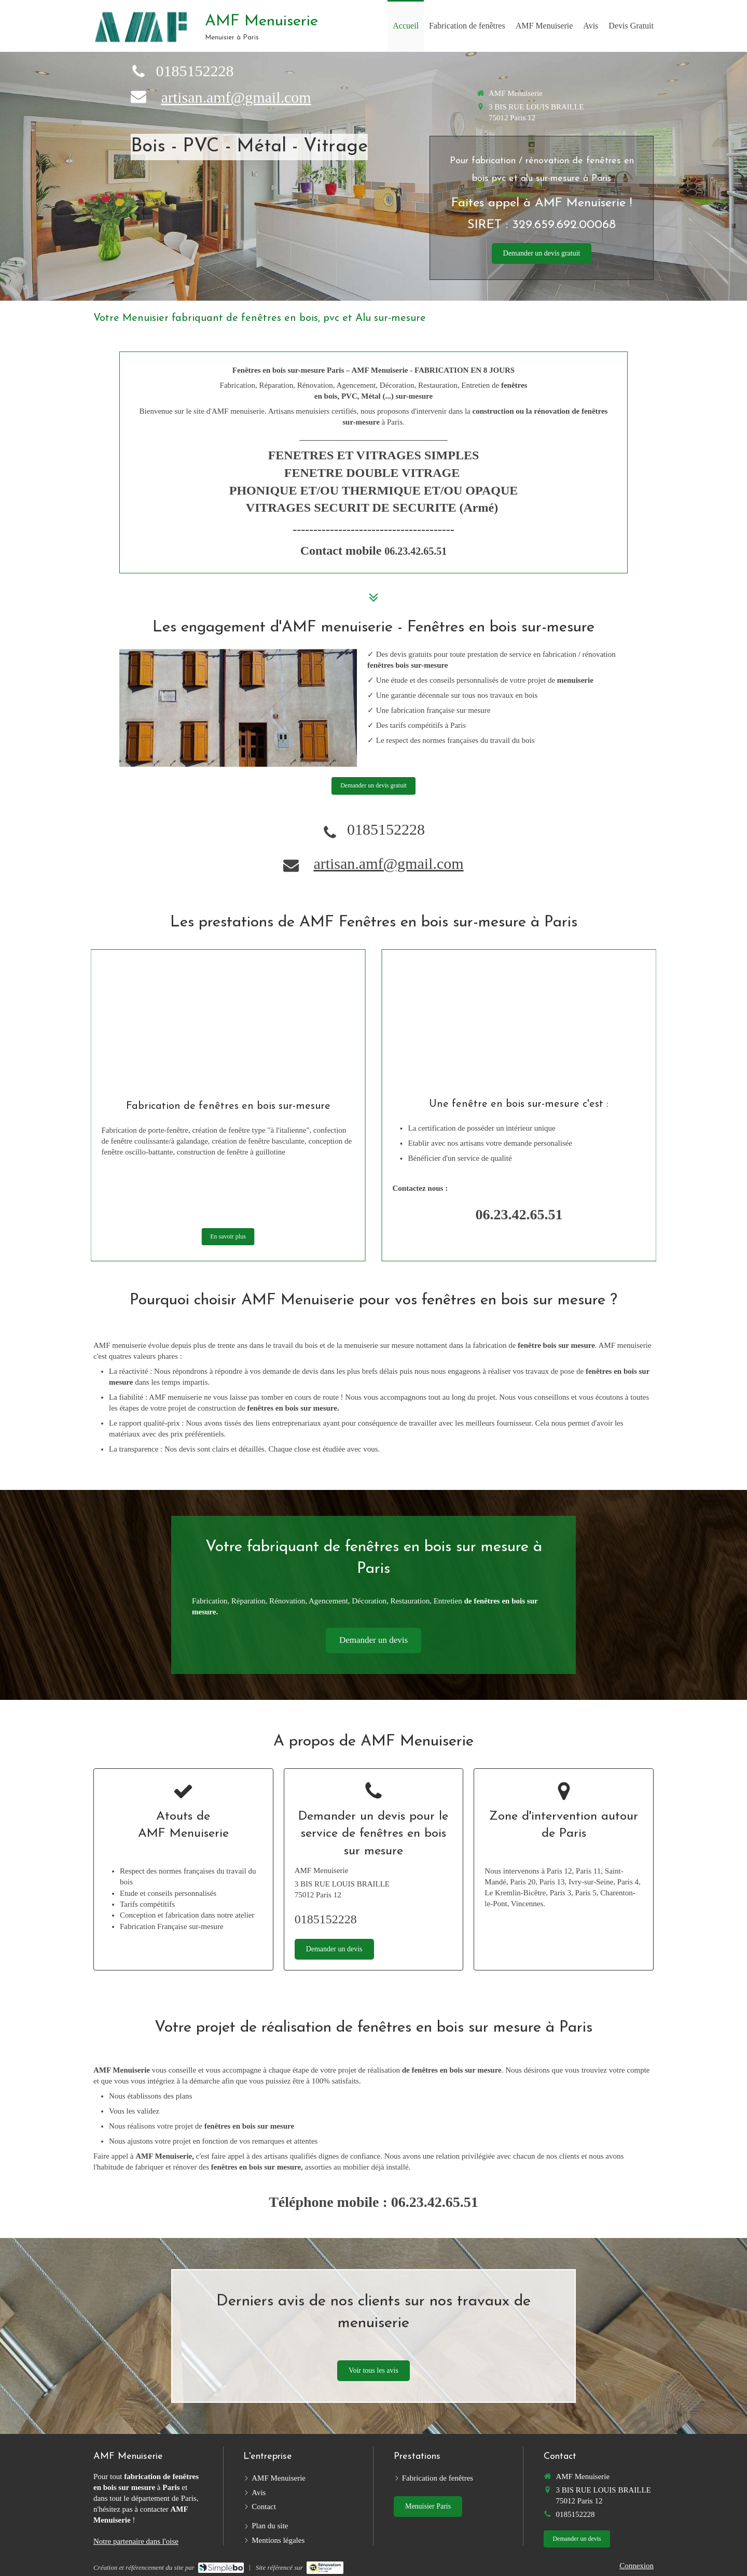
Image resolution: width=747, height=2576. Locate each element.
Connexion (636, 2565)
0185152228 (194, 70)
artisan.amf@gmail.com (236, 97)
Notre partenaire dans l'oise (135, 2541)
